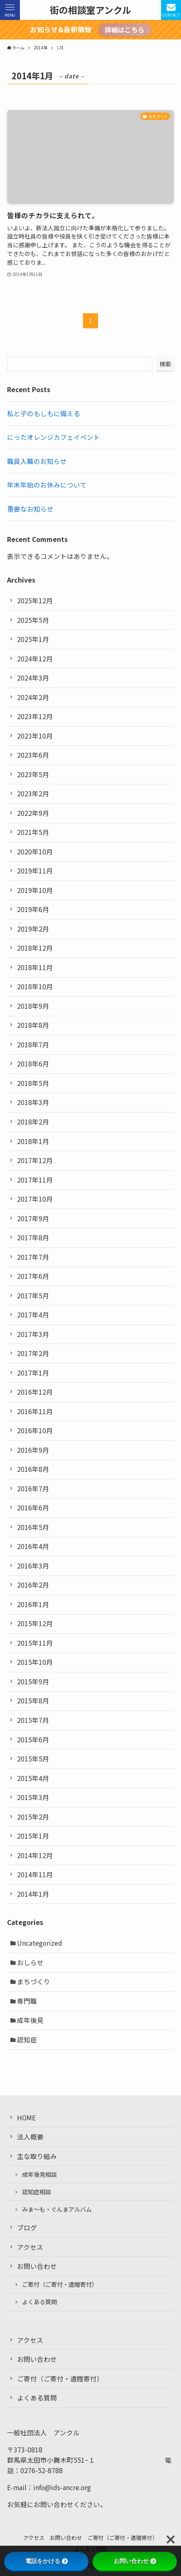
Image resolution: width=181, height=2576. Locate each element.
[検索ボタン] (171, 10)
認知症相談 (36, 2192)
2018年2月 (33, 1122)
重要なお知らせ (30, 509)
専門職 (27, 2001)
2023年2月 (33, 793)
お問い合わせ (37, 2266)
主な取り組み (37, 2156)
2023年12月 (35, 716)
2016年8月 (33, 1469)
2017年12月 (35, 1160)
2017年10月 (35, 1199)
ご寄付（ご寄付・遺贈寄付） (60, 2284)
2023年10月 (35, 736)
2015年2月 (33, 1817)
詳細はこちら (124, 29)
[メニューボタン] (10, 10)
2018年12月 (35, 948)
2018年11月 (35, 967)
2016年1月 (33, 1604)
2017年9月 (33, 1218)
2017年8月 (33, 1237)
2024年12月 (35, 659)
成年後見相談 (39, 2174)
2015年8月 (33, 1700)
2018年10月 (35, 986)
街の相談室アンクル (90, 10)
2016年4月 (33, 1546)
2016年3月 (33, 1566)
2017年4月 (33, 1315)
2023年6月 (33, 755)
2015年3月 (33, 1797)
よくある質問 (39, 2302)
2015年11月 (35, 1643)
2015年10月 (35, 1662)
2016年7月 (33, 1488)
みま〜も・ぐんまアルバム (57, 2209)
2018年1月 (33, 1141)
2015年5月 (33, 1759)
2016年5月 (33, 1527)
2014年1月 (33, 1894)
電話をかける (46, 2561)
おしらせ (30, 1962)
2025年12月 (35, 600)
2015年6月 (33, 1739)
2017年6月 (33, 1276)
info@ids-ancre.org (62, 2487)
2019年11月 (35, 871)
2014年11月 (35, 1874)
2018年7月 (33, 1044)
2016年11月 (35, 1411)
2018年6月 (33, 1063)
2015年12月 (35, 1623)
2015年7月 (33, 1720)
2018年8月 (33, 1025)
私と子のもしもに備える (43, 413)
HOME (26, 2117)
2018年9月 (33, 1006)
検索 (165, 364)
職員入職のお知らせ (37, 461)
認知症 (27, 2039)
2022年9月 (33, 813)
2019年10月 (35, 890)
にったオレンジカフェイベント (53, 437)
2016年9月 (33, 1450)
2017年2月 (33, 1353)
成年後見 (30, 2020)
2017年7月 (33, 1257)
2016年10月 (35, 1430)
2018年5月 (33, 1083)
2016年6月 (33, 1507)
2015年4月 (33, 1778)
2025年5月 (33, 620)
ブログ (27, 2227)
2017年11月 (35, 1180)
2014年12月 (35, 1855)
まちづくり (33, 1981)
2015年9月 (33, 1681)
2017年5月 (33, 1295)
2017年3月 (33, 1334)
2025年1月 (33, 639)
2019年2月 (33, 929)
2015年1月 (33, 1836)
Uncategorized (39, 1943)
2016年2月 (33, 1585)
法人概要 (30, 2137)
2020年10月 (35, 851)
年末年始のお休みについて (47, 485)
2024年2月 (33, 697)
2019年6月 (33, 909)
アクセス (30, 2247)
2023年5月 (33, 774)
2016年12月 (35, 1392)
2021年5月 (33, 832)
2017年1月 (33, 1373)
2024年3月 (33, 678)
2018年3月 (33, 1102)
